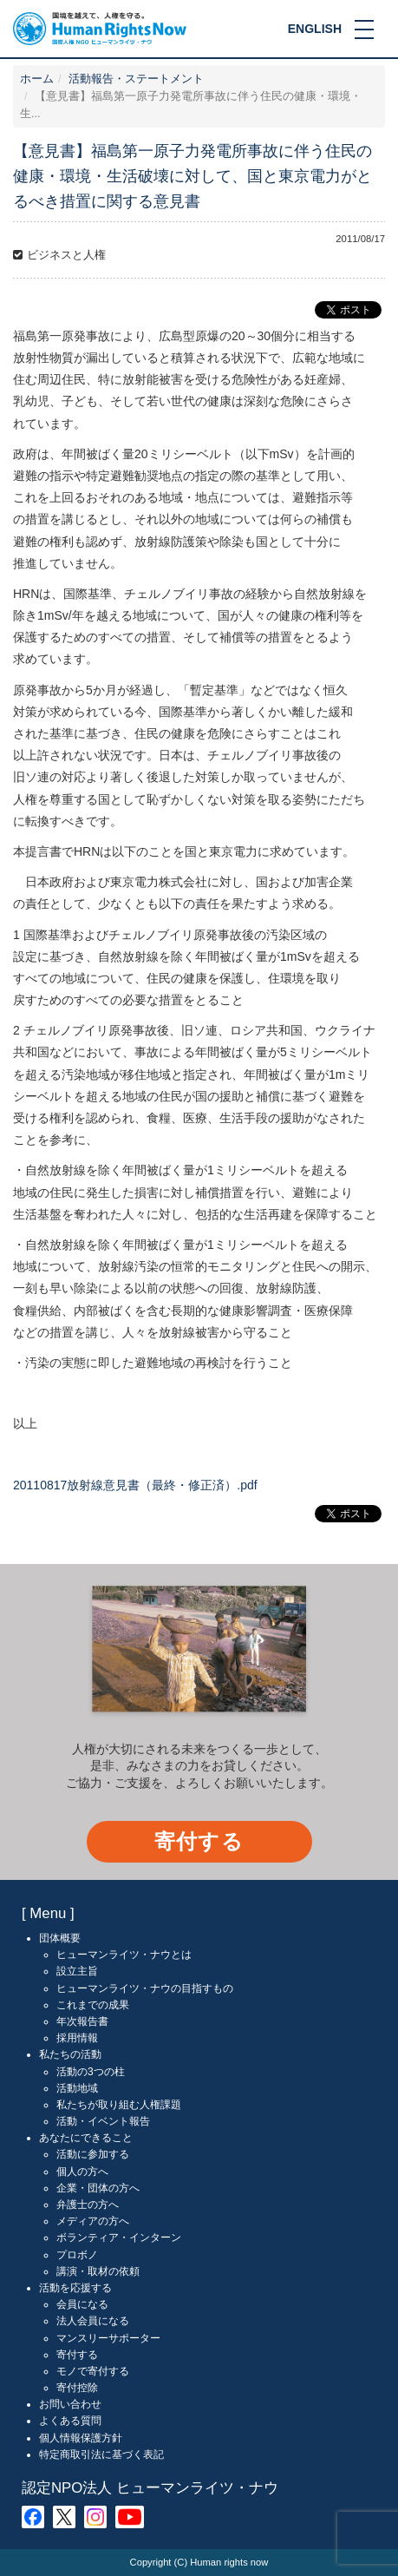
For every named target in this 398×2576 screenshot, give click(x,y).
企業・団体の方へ (98, 2188)
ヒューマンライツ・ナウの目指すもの (144, 1988)
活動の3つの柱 (90, 2072)
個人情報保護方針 (80, 2438)
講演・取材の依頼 (98, 2271)
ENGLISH (315, 29)
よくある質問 (70, 2421)
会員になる (82, 2304)
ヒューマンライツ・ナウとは (124, 1954)
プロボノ (77, 2255)
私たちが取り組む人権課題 (118, 2105)
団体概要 (60, 1938)
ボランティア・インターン (118, 2237)
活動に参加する (92, 2154)
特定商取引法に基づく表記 (101, 2454)
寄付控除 (77, 2388)
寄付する (199, 1841)
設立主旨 (77, 1971)
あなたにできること (86, 2138)
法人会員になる (92, 2321)
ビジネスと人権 (66, 255)
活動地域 (77, 2088)
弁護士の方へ (87, 2204)
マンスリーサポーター (108, 2338)
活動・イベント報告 (103, 2121)
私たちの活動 (70, 2054)
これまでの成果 (92, 2005)
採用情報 (77, 2038)
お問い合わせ (70, 2404)
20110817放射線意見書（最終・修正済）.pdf (135, 1485)
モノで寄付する (92, 2371)
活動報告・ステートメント (136, 79)
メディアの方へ (92, 2221)
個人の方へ (82, 2171)
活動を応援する (75, 2288)
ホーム (37, 79)
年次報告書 (82, 2021)
